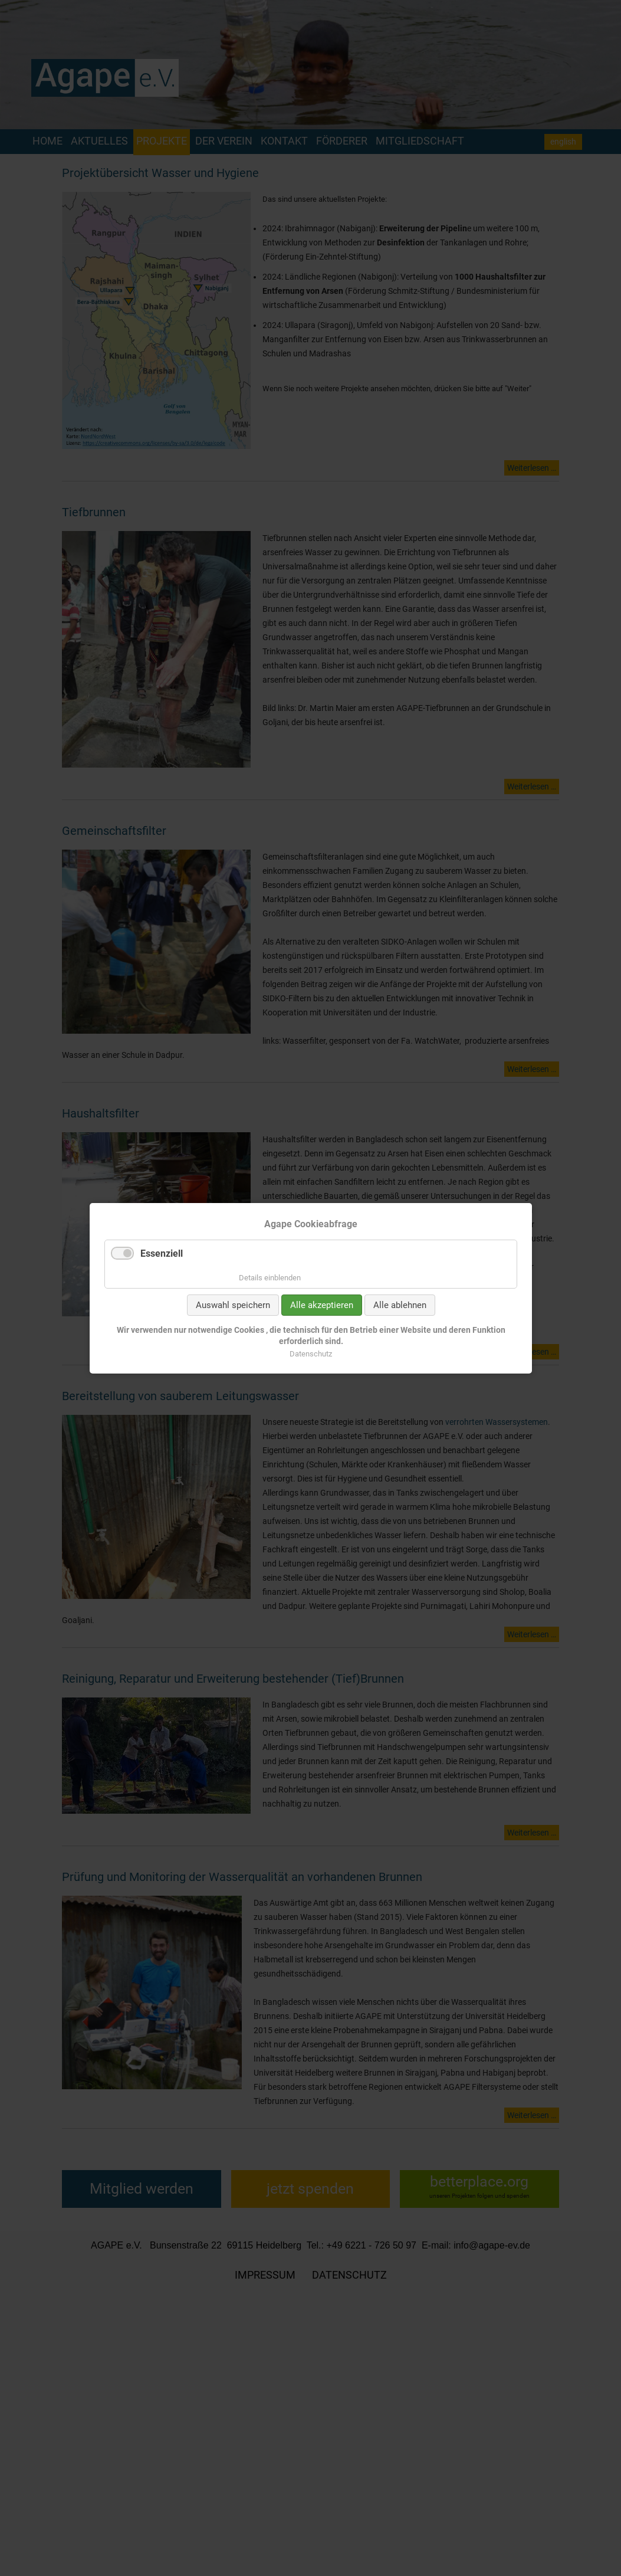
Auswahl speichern (232, 1304)
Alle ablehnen (399, 1304)
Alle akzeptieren (321, 1304)
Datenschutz (311, 1353)
